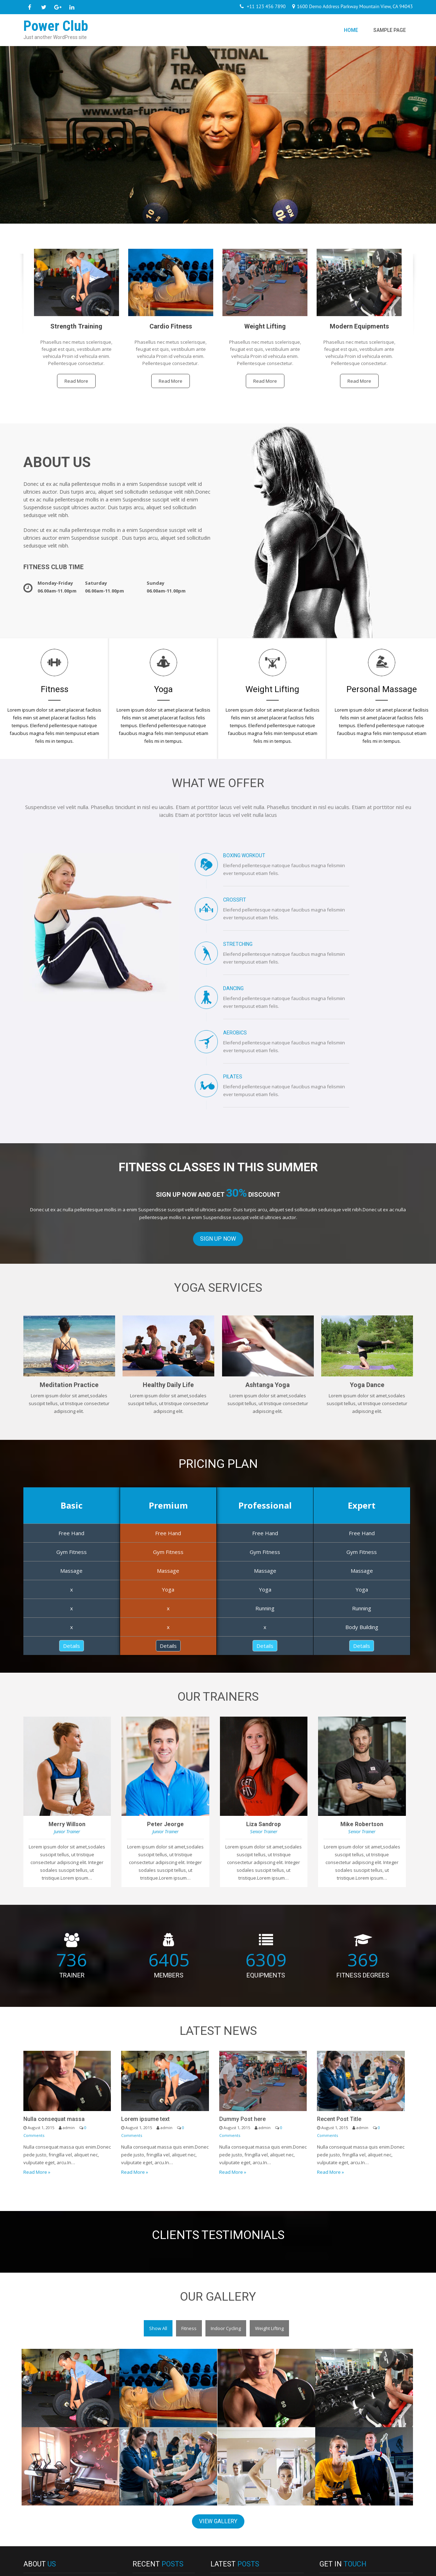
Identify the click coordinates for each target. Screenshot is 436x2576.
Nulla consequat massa (54, 2010)
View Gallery (218, 2412)
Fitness (189, 2219)
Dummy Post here (242, 2010)
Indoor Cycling (226, 2219)
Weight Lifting (269, 2219)
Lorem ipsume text (145, 2010)
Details (71, 1536)
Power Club (52, 2567)
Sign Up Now (218, 1129)
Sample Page (389, 30)
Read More (76, 381)
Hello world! (152, 2535)
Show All (158, 2219)
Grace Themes (397, 2567)
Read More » (36, 2063)
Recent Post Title (339, 2010)
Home (351, 30)
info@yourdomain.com (352, 2499)
